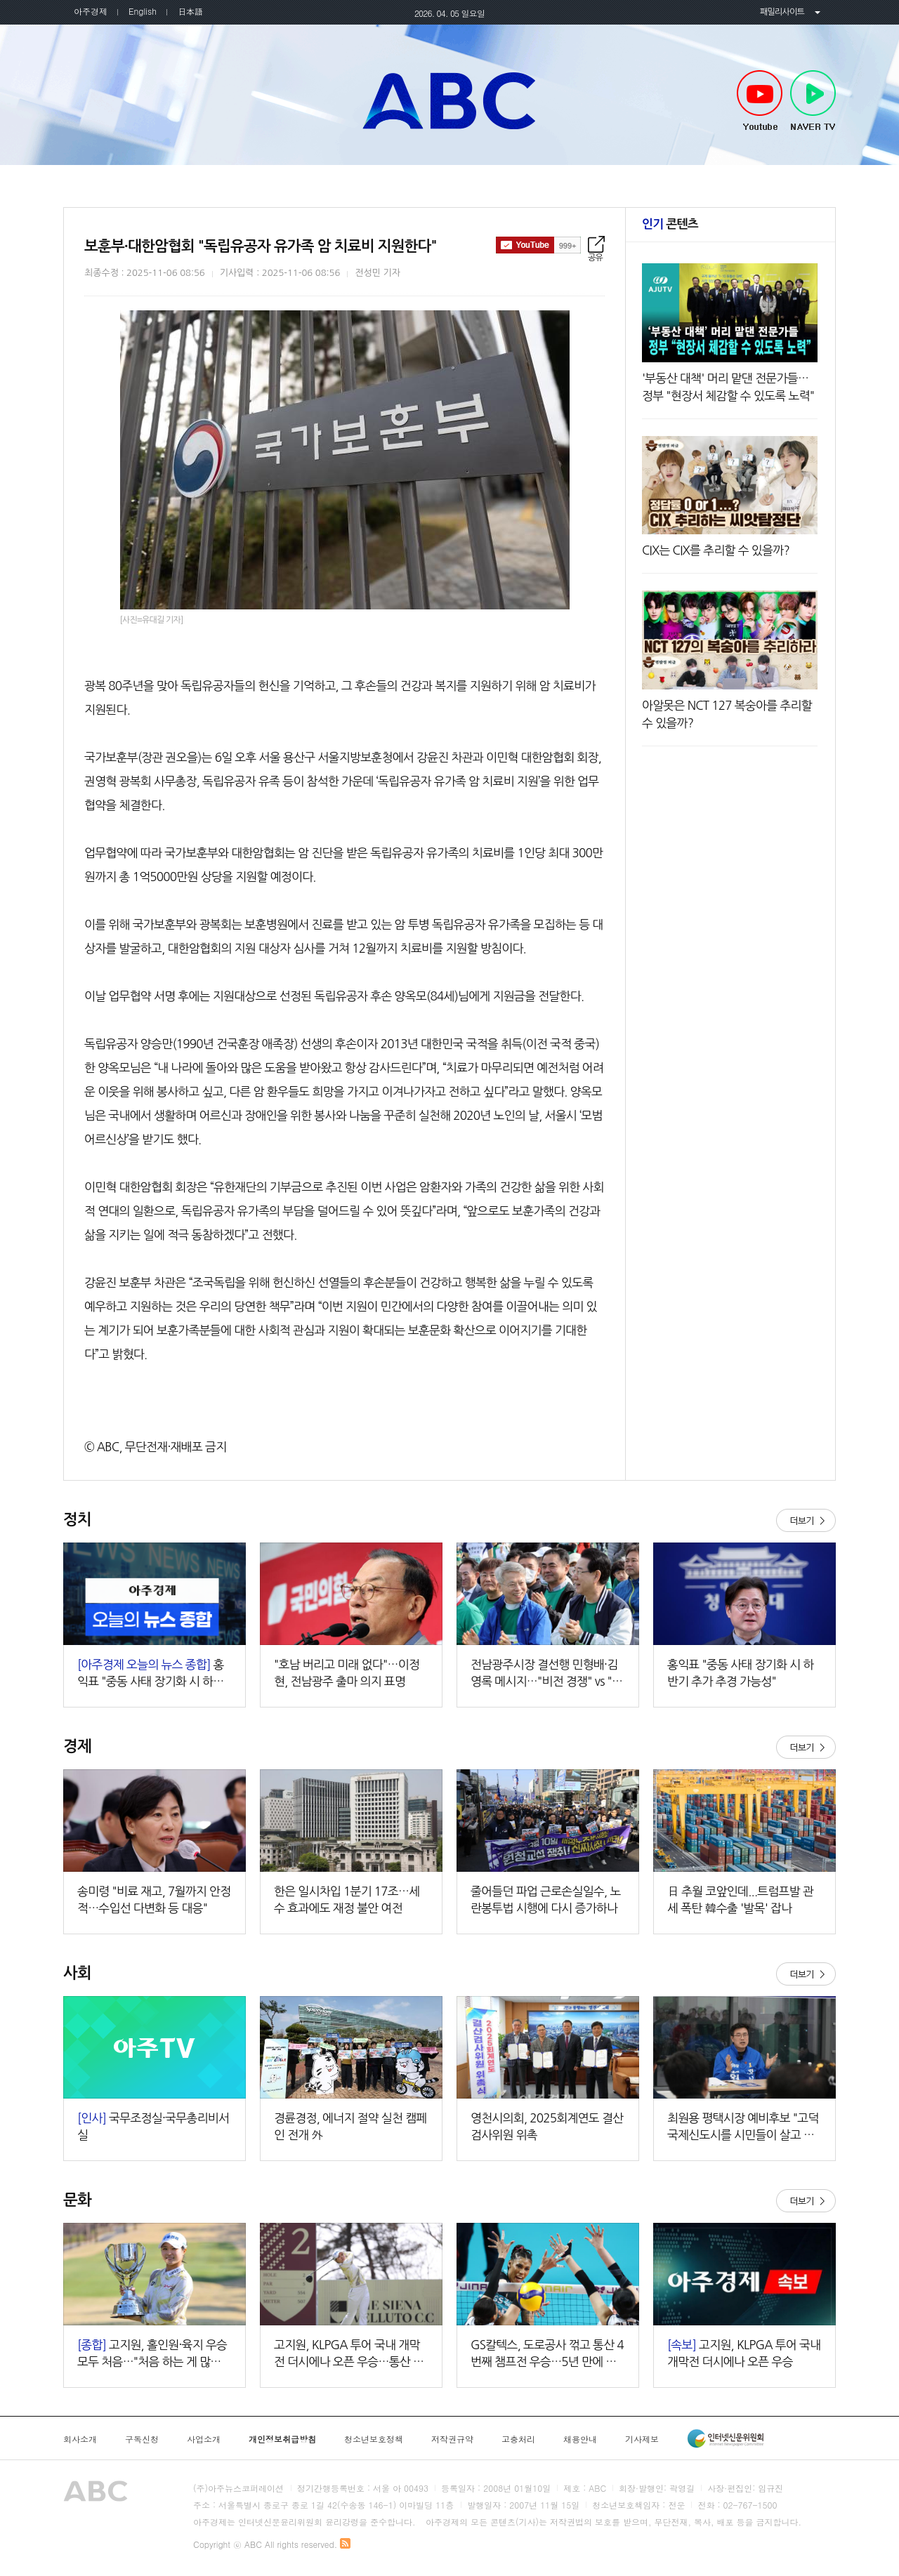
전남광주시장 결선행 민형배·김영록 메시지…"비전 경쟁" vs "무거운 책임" (546, 1674)
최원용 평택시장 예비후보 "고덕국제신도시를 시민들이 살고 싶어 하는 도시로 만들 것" (743, 2128)
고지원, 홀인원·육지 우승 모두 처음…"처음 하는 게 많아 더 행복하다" (152, 2354)
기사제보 (642, 2439)
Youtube (759, 101)
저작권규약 (452, 2439)
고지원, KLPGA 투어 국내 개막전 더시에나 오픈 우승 (743, 2353)
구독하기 (538, 245)
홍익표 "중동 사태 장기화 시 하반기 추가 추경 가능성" (740, 1672)
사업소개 (204, 2439)
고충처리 (518, 2439)
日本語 (190, 11)
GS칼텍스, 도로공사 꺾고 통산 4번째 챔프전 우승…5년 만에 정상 (547, 2354)
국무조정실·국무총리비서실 (153, 2126)
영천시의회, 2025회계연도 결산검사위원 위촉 (547, 2126)
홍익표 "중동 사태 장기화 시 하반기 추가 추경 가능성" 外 (150, 1674)
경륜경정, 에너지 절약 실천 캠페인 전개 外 (350, 2126)
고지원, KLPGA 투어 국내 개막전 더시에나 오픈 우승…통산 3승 (347, 2354)
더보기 (806, 1520)
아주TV (449, 100)
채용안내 (580, 2439)
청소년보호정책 (373, 2439)
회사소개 (80, 2439)
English (143, 11)
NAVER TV (813, 101)
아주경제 (90, 11)
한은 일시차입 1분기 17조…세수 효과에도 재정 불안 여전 (346, 1899)
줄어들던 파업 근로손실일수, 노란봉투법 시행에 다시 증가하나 (546, 1899)
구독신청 (142, 2439)
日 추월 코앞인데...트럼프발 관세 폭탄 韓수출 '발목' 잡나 (740, 1899)
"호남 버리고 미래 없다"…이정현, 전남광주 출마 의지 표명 (346, 1672)
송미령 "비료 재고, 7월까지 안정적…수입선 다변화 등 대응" (153, 1899)
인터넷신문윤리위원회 (725, 2438)
